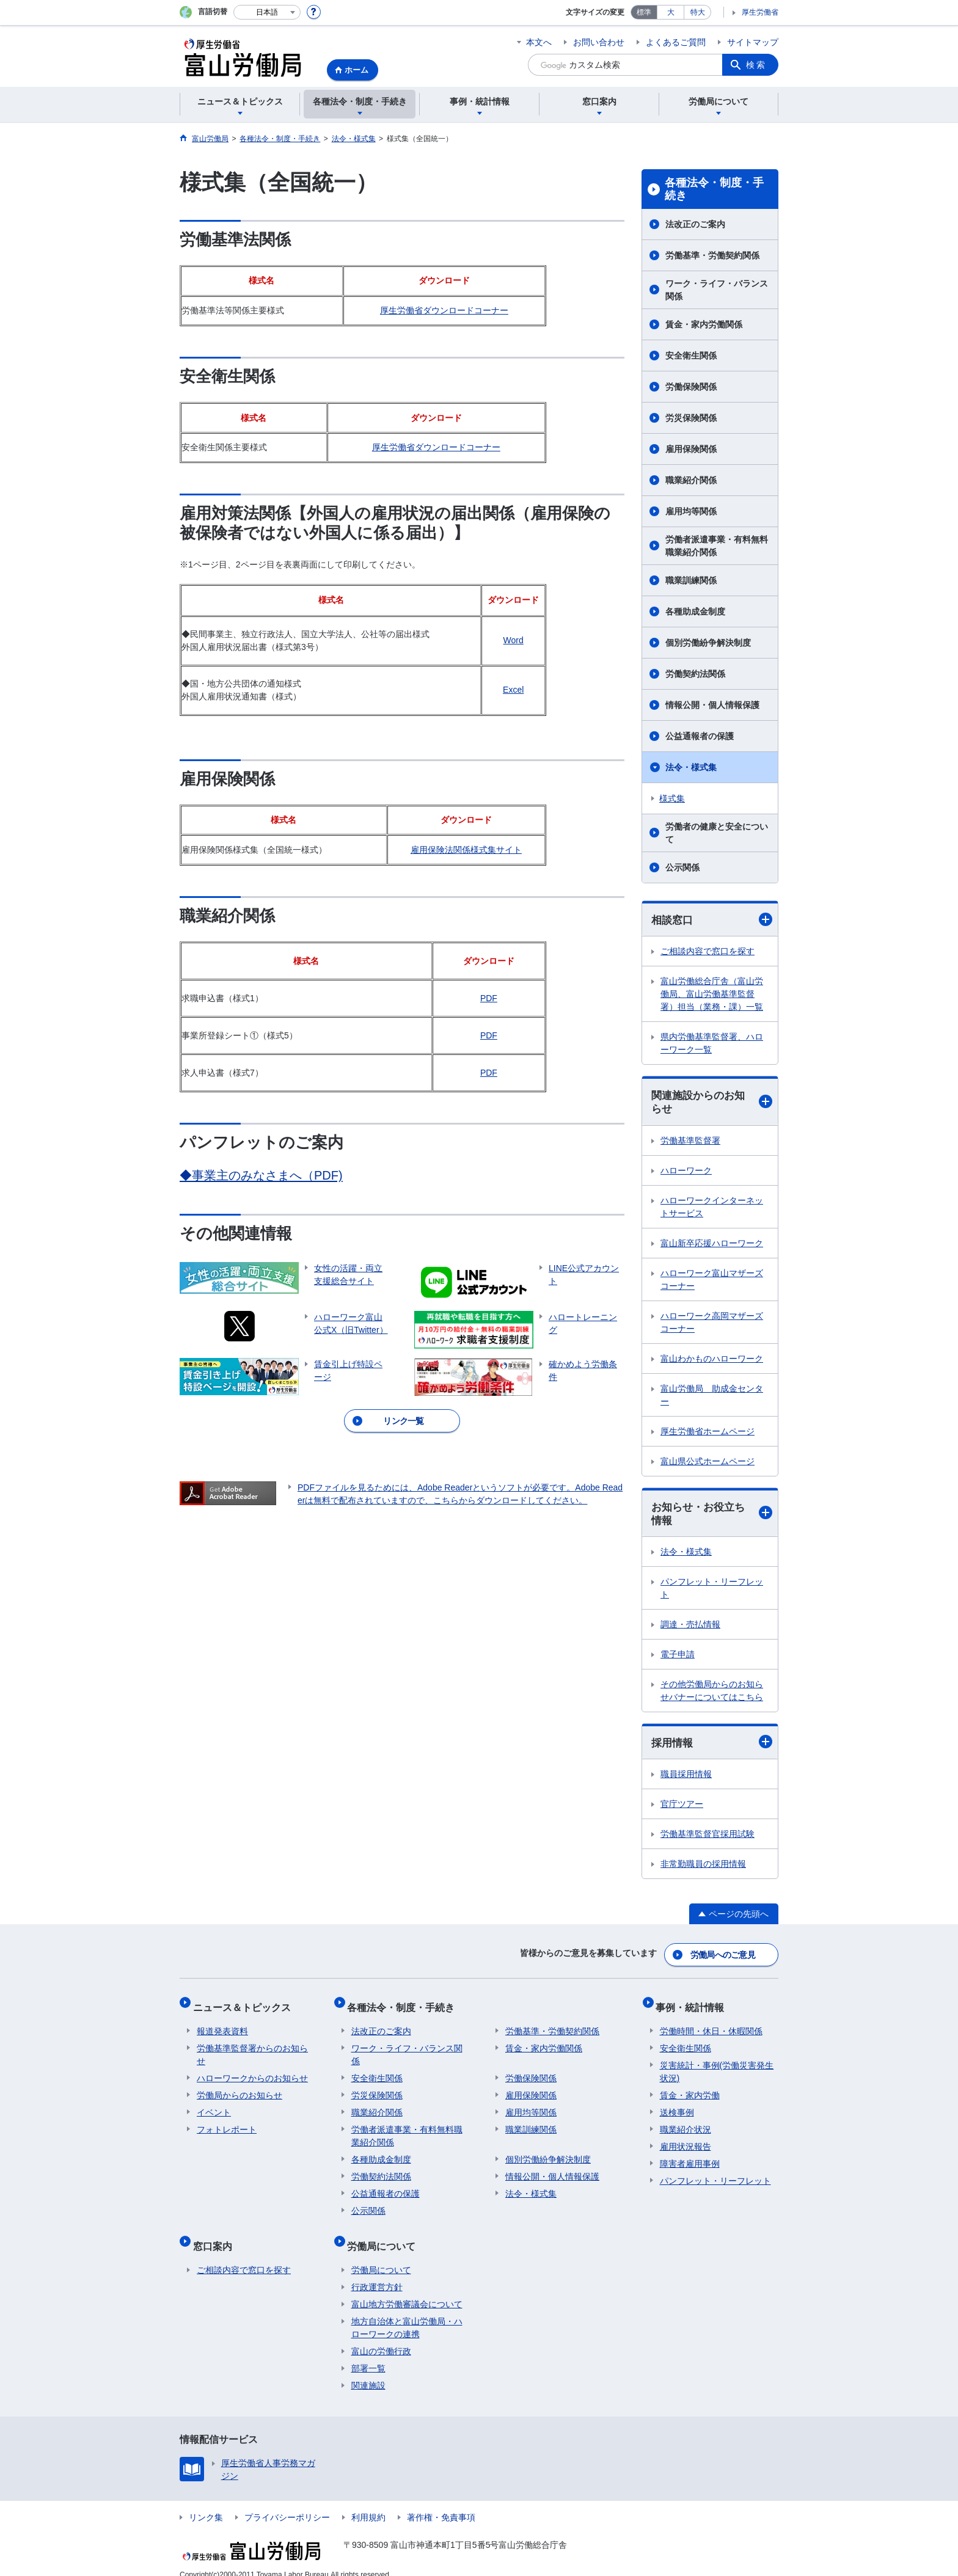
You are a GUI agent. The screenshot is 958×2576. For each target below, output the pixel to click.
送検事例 (677, 2106)
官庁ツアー (681, 1808)
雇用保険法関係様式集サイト (466, 850)
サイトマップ (752, 42)
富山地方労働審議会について (407, 2289)
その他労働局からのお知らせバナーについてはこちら (711, 1694)
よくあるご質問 (676, 42)
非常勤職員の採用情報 (703, 1868)
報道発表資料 (222, 2024)
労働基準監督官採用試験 (707, 1838)
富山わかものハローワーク (711, 1360)
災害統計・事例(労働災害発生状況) (717, 2065)
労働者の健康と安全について (716, 833)
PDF (488, 998)
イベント (214, 2106)
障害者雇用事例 (690, 2157)
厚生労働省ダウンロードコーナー (444, 310)
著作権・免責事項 (441, 2503)
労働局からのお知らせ (239, 2088)
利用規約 (368, 2503)
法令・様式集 (691, 767)
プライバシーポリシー (287, 2503)
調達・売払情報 (690, 1628)
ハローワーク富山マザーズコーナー (711, 1281)
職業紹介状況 (685, 2123)
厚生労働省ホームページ (707, 1433)
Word (513, 640)
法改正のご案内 (695, 224)
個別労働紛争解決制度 (708, 643)
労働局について (385, 2235)
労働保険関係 (691, 387)
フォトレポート (227, 2123)
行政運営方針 (377, 2272)
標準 (644, 12)
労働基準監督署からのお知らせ (252, 2048)
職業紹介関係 (691, 480)
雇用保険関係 (691, 449)
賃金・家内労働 (690, 2088)
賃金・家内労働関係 (703, 324)
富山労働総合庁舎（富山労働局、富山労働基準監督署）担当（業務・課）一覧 (711, 994)
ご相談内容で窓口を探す (707, 952)
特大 (697, 12)
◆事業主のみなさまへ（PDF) (261, 1175)
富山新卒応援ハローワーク (711, 1245)
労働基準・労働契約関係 (712, 255)
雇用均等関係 (691, 511)
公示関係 (682, 867)
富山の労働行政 (381, 2336)
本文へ (539, 42)
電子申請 (677, 1658)
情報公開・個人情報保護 (712, 705)
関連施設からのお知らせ (711, 1103)
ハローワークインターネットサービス (711, 1208)
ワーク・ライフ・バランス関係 (716, 290)
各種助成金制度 (695, 611)
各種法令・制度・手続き (714, 189)
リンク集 (206, 2503)
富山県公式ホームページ (707, 1463)
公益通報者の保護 (699, 736)
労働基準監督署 (690, 1142)
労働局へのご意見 (723, 1956)
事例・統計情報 (694, 2004)
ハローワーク (686, 1172)
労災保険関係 (691, 418)
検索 (756, 65)
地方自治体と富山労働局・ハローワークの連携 (407, 2313)
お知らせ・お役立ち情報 (711, 1516)
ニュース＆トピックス (245, 2004)
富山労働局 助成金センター (711, 1396)
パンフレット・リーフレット (711, 1591)
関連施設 (368, 2371)
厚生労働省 (760, 12)
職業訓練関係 (691, 580)
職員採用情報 (686, 1778)
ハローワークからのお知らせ (252, 2071)
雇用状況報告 (685, 2140)
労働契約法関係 (695, 674)
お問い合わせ (598, 42)
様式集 (672, 798)
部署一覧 (368, 2354)
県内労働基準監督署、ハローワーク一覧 (711, 1043)
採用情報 (711, 1746)
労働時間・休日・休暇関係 (711, 2024)
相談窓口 (711, 920)
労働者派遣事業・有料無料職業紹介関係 (716, 546)
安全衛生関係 (691, 355)
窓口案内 (216, 2235)
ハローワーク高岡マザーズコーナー (711, 1324)
